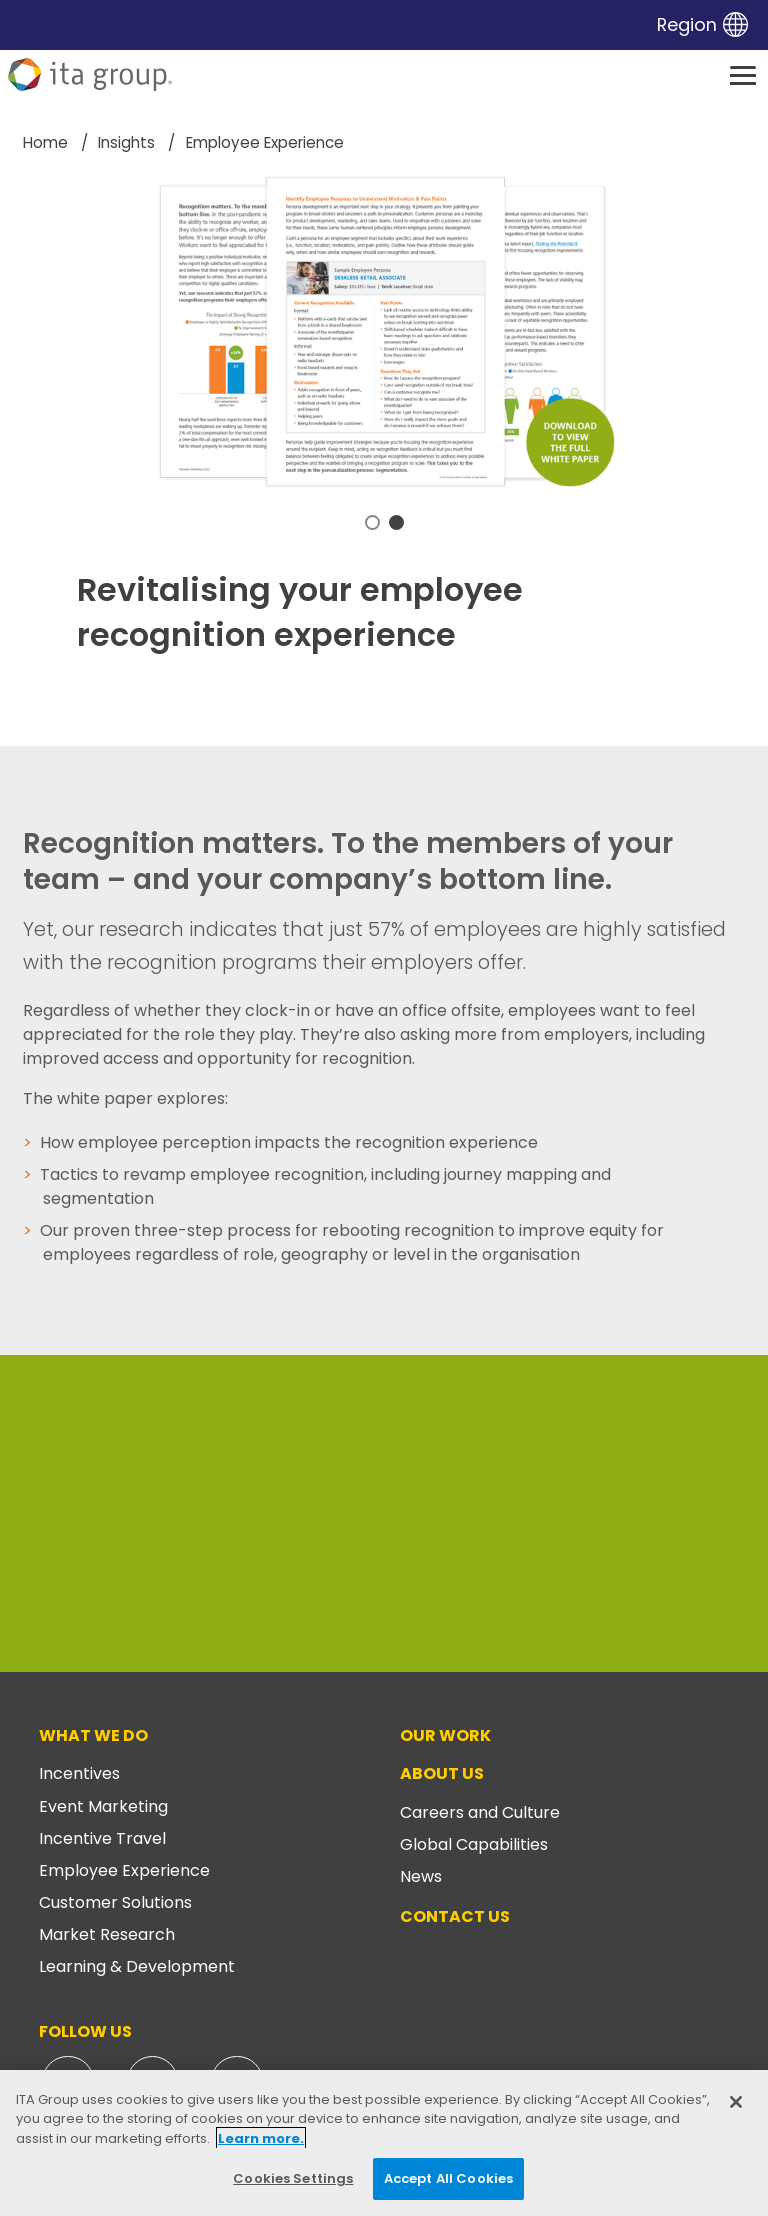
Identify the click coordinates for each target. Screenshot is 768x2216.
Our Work (445, 1735)
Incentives (79, 1773)
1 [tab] (372, 522)
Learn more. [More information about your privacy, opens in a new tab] (261, 2138)
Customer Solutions (115, 1902)
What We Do (93, 1735)
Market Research (107, 1934)
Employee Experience (124, 1870)
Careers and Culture (480, 1812)
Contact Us (455, 1916)
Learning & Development (137, 1966)
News (421, 1876)
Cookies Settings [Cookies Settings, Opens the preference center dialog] (293, 2178)
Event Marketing (103, 1806)
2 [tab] (396, 522)
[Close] (736, 2102)
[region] (384, 2143)
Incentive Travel (102, 1838)
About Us (442, 1773)
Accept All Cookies (448, 2178)
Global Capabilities (474, 1844)
